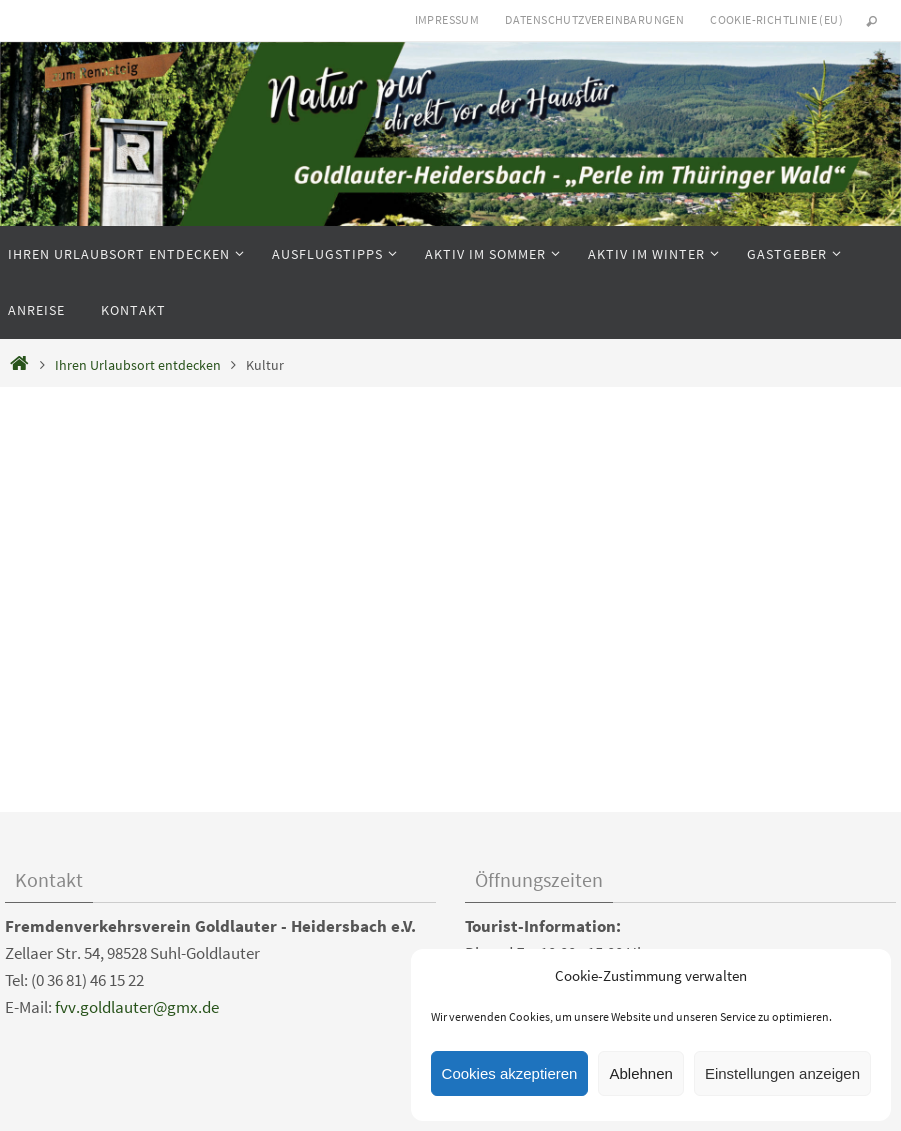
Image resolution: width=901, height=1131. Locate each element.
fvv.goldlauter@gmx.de (137, 1007)
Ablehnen (640, 1073)
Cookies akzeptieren (510, 1073)
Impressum (447, 19)
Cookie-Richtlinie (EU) (776, 19)
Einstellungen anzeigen (782, 1073)
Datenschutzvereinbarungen (594, 19)
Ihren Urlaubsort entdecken (138, 365)
